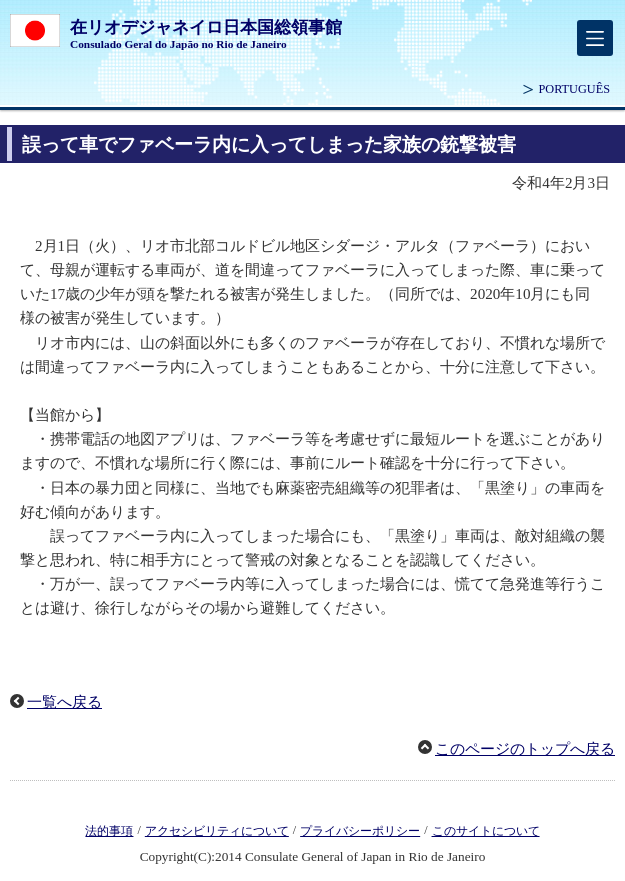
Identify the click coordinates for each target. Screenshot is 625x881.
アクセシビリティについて (217, 831)
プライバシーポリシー (360, 831)
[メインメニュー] (595, 38)
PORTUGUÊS (574, 89)
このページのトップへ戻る (525, 749)
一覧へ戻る (64, 702)
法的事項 (109, 831)
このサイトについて (486, 831)
